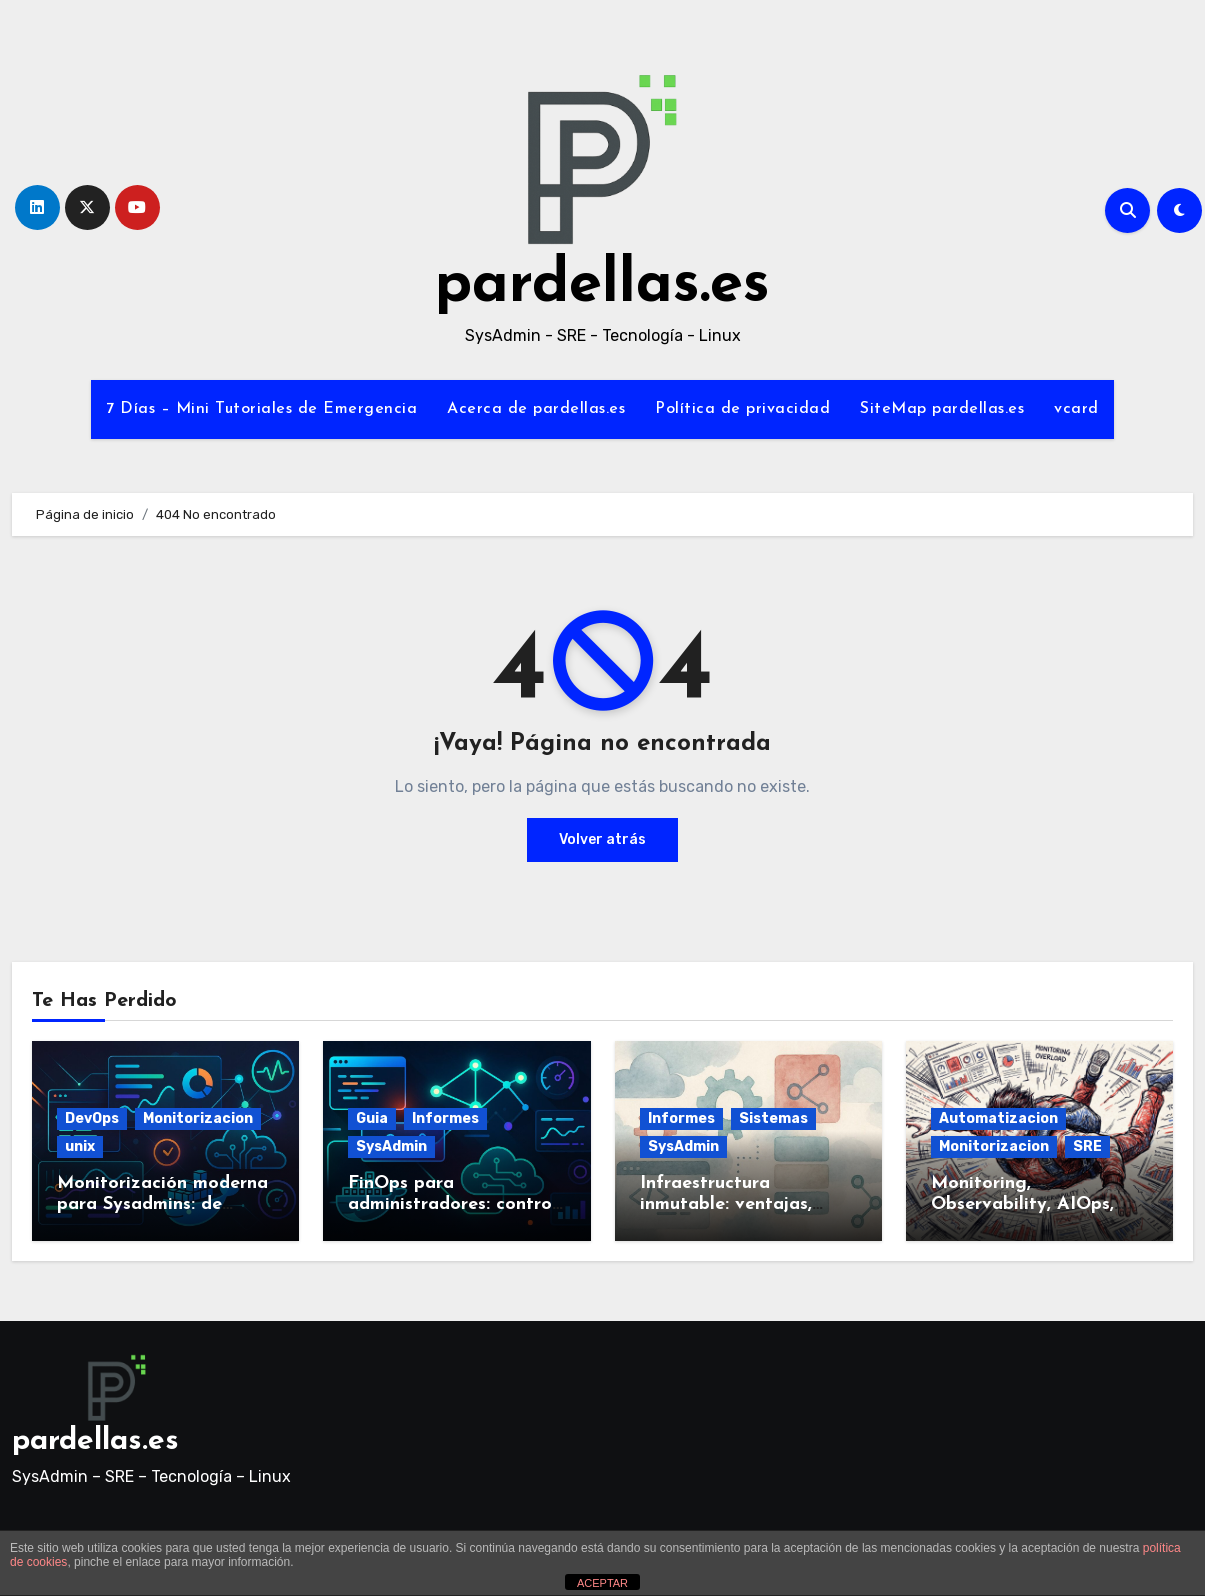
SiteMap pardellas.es (942, 409)
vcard (1076, 409)
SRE (1087, 1146)
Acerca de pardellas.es (536, 409)
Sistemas (773, 1118)
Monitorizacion (198, 1118)
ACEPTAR (602, 1583)
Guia (372, 1118)
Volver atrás (602, 839)
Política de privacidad (742, 409)
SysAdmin (391, 1146)
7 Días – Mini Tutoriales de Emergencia (261, 409)
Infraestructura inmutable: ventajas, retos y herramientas (729, 1205)
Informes (445, 1118)
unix (80, 1146)
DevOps (92, 1118)
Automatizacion (998, 1118)
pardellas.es (602, 286)
